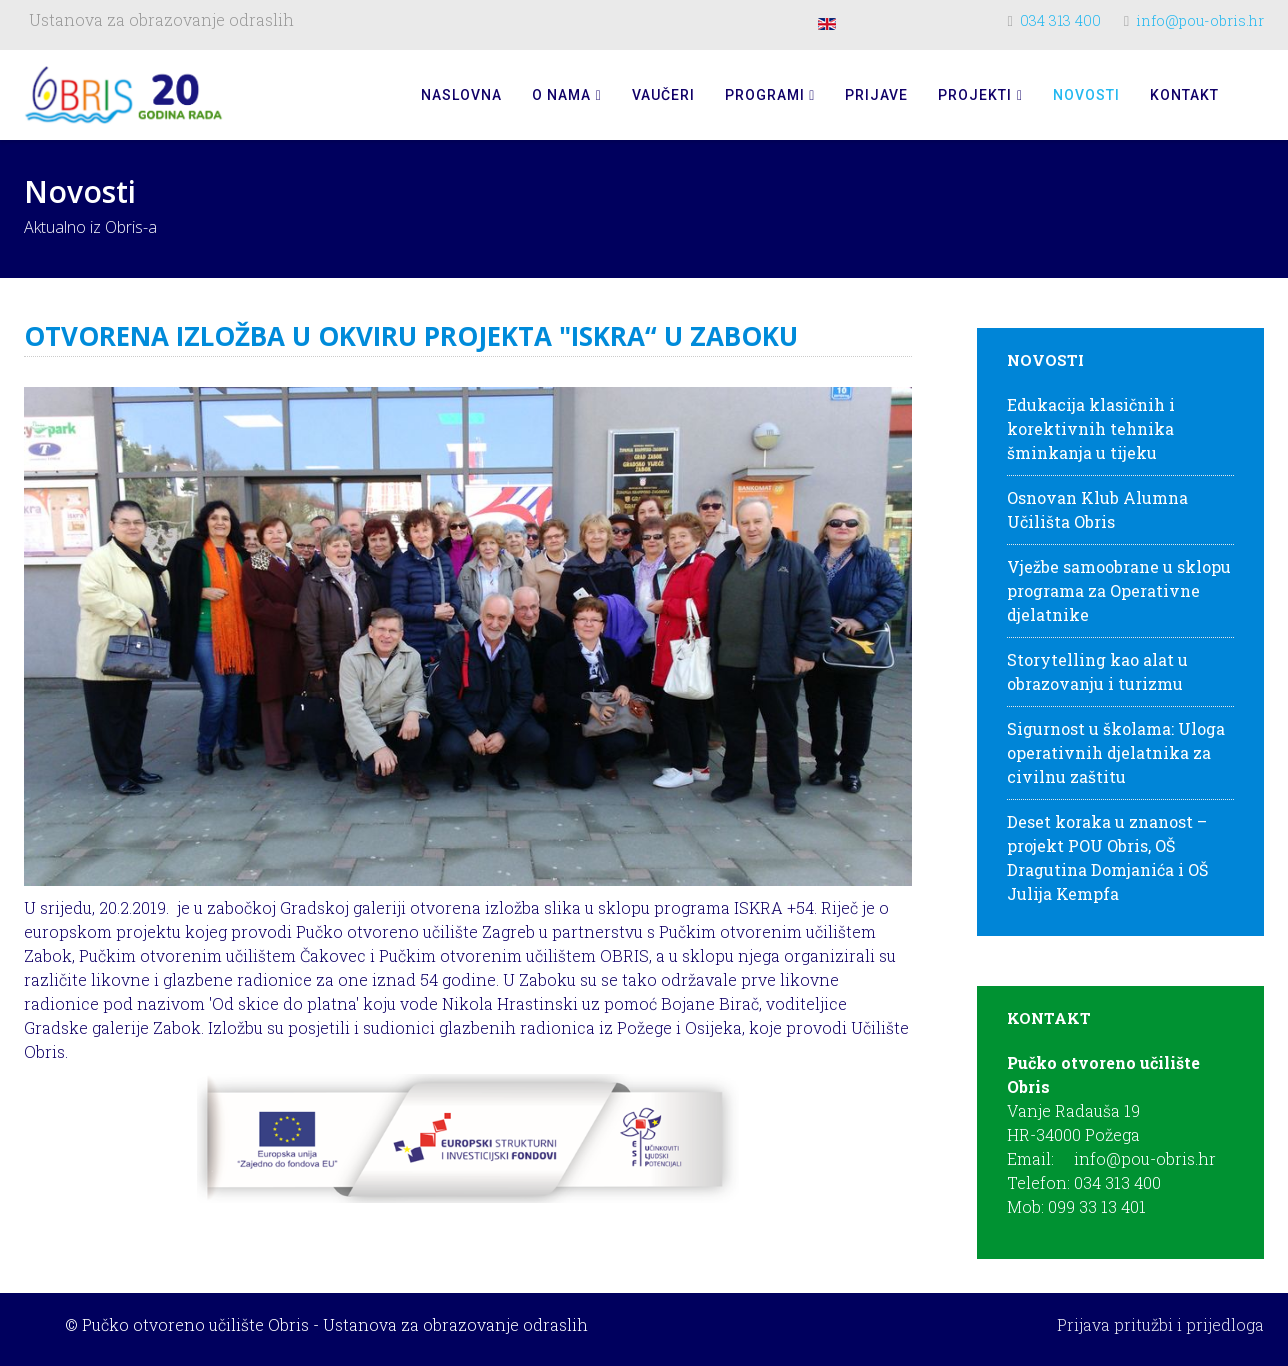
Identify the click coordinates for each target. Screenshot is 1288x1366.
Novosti (1086, 95)
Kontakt (1184, 95)
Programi (765, 95)
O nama (561, 95)
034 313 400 (1060, 20)
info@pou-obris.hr (1200, 20)
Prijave (876, 95)
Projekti (975, 95)
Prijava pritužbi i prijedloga (1160, 1324)
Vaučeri (663, 95)
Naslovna (461, 95)
